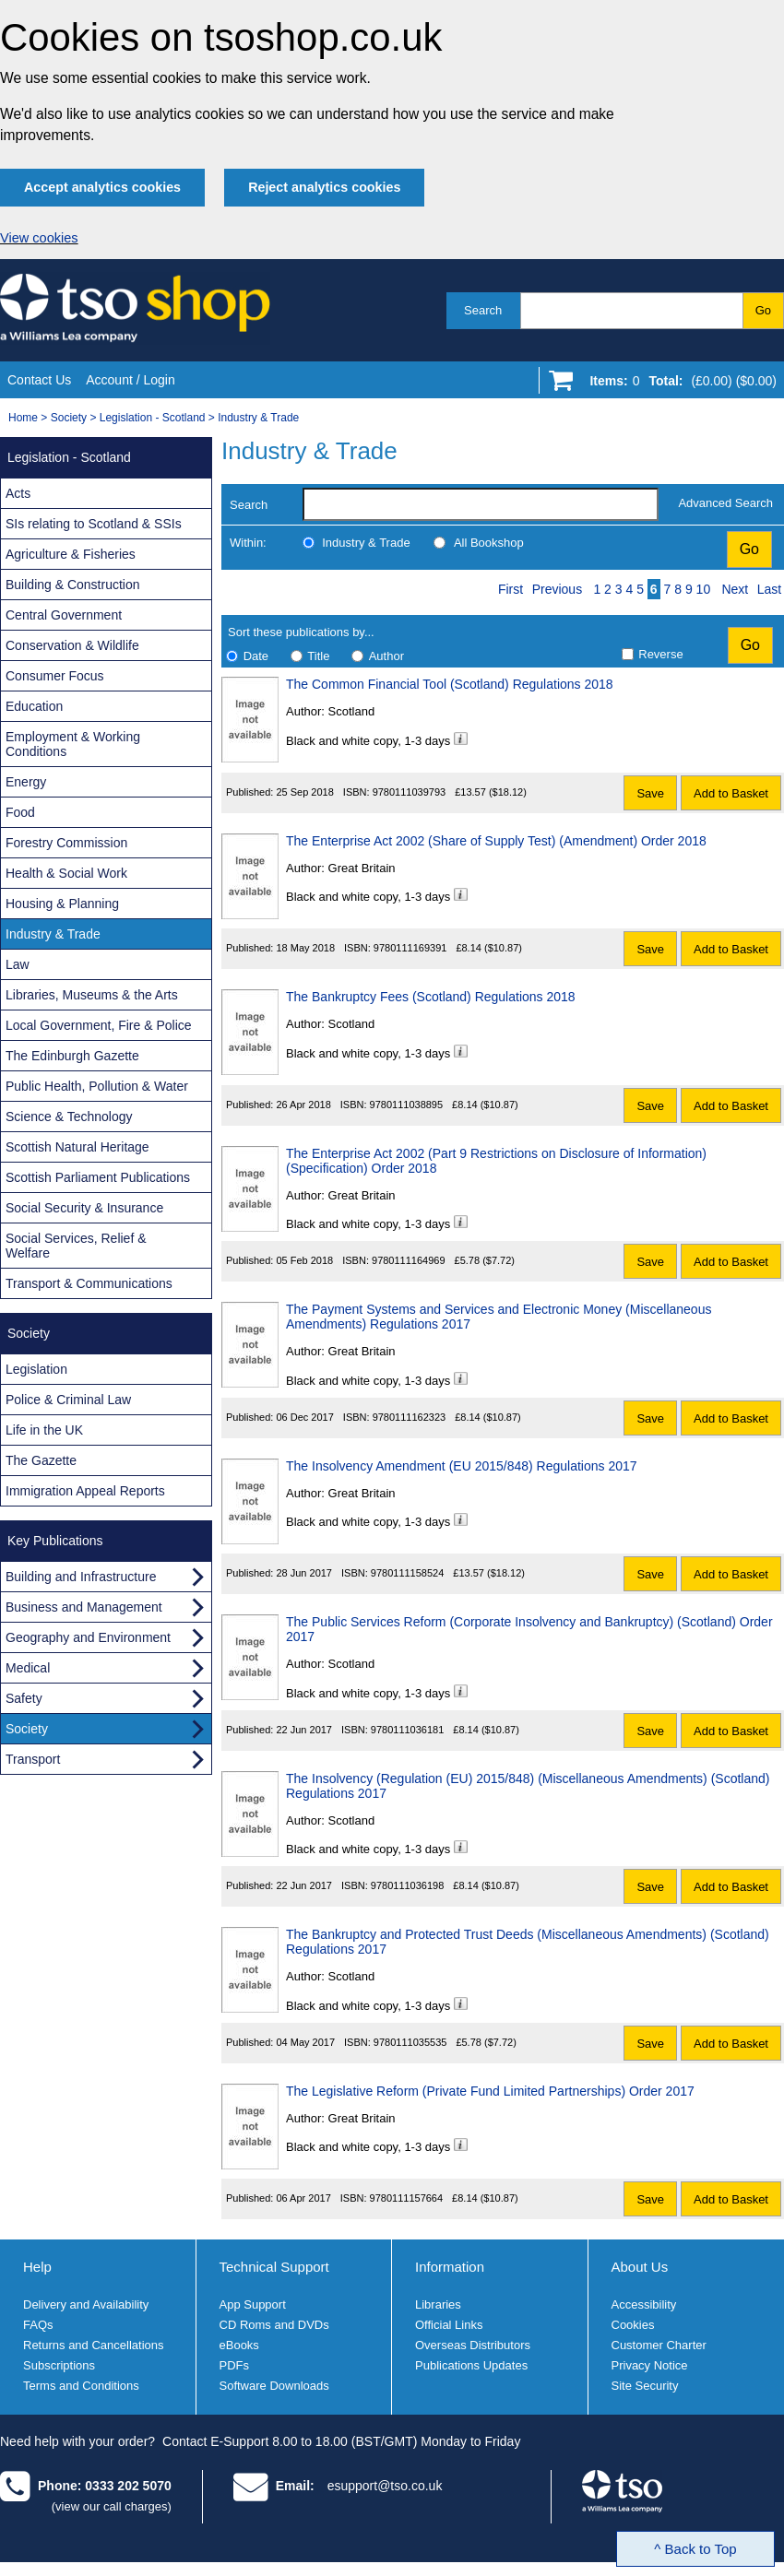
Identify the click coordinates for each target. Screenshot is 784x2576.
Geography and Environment (88, 1637)
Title (318, 656)
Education (34, 706)
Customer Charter (659, 2345)
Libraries (438, 2304)
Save (650, 793)
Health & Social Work (66, 873)
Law (18, 964)
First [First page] (510, 589)
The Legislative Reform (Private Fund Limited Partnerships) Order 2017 (490, 2091)
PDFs (235, 2365)
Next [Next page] (734, 589)
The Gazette (41, 1460)
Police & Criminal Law (68, 1399)
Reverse (660, 654)
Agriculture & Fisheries (71, 554)
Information (449, 2267)
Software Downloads (274, 2386)
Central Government (64, 615)
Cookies (633, 2325)
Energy (26, 781)
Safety (24, 1698)
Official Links (448, 2325)
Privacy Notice (650, 2365)
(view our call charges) (112, 2506)
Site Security (645, 2386)
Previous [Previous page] (557, 589)
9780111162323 (409, 1417)
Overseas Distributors (472, 2345)
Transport (33, 1759)
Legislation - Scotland (153, 417)
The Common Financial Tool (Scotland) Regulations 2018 (449, 684)
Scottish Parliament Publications (98, 1177)
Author (386, 656)
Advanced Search (725, 503)
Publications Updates (471, 2365)
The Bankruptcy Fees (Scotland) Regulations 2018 (431, 996)
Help (37, 2267)
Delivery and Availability (85, 2304)
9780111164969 (408, 1260)
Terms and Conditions (81, 2386)
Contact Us (39, 379)
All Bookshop (489, 542)
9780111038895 (407, 1104)
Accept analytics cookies (102, 187)
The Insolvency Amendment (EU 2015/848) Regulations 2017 (461, 1466)
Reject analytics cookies (324, 187)
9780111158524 (408, 1572)
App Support (253, 2304)
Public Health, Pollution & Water (97, 1086)
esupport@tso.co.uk (385, 2485)
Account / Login (130, 379)
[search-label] (481, 504)
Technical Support (274, 2267)
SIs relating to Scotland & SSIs (94, 523)
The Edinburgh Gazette (72, 1055)
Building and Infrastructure (81, 1576)
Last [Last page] (769, 589)
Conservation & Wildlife (72, 645)
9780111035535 (410, 2042)
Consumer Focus (55, 675)
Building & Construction (73, 584)
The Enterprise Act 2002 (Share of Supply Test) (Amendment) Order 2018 (496, 840)
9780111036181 (408, 1729)
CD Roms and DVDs (274, 2325)
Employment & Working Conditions (73, 744)
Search (483, 310)
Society (69, 417)
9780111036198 (408, 1885)
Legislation (36, 1369)
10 (703, 589)
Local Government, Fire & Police (99, 1025)
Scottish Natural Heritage (77, 1147)
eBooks (239, 2345)
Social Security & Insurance (84, 1207)
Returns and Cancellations (93, 2345)
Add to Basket (731, 793)
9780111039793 (409, 792)
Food (20, 812)
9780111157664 (407, 2198)
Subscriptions (59, 2365)
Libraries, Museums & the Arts (92, 994)
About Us (640, 2267)
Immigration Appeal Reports (85, 1490)
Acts (18, 493)
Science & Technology (69, 1116)
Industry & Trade (258, 417)
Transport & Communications (89, 1283)
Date (256, 656)
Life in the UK (44, 1430)
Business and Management (84, 1607)
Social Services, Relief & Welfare (76, 1245)
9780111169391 (410, 947)
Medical (28, 1667)
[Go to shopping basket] (678, 384)
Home (23, 417)
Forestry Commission (66, 842)
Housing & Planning (62, 903)
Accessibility (644, 2304)
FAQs (38, 2325)
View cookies (39, 237)
